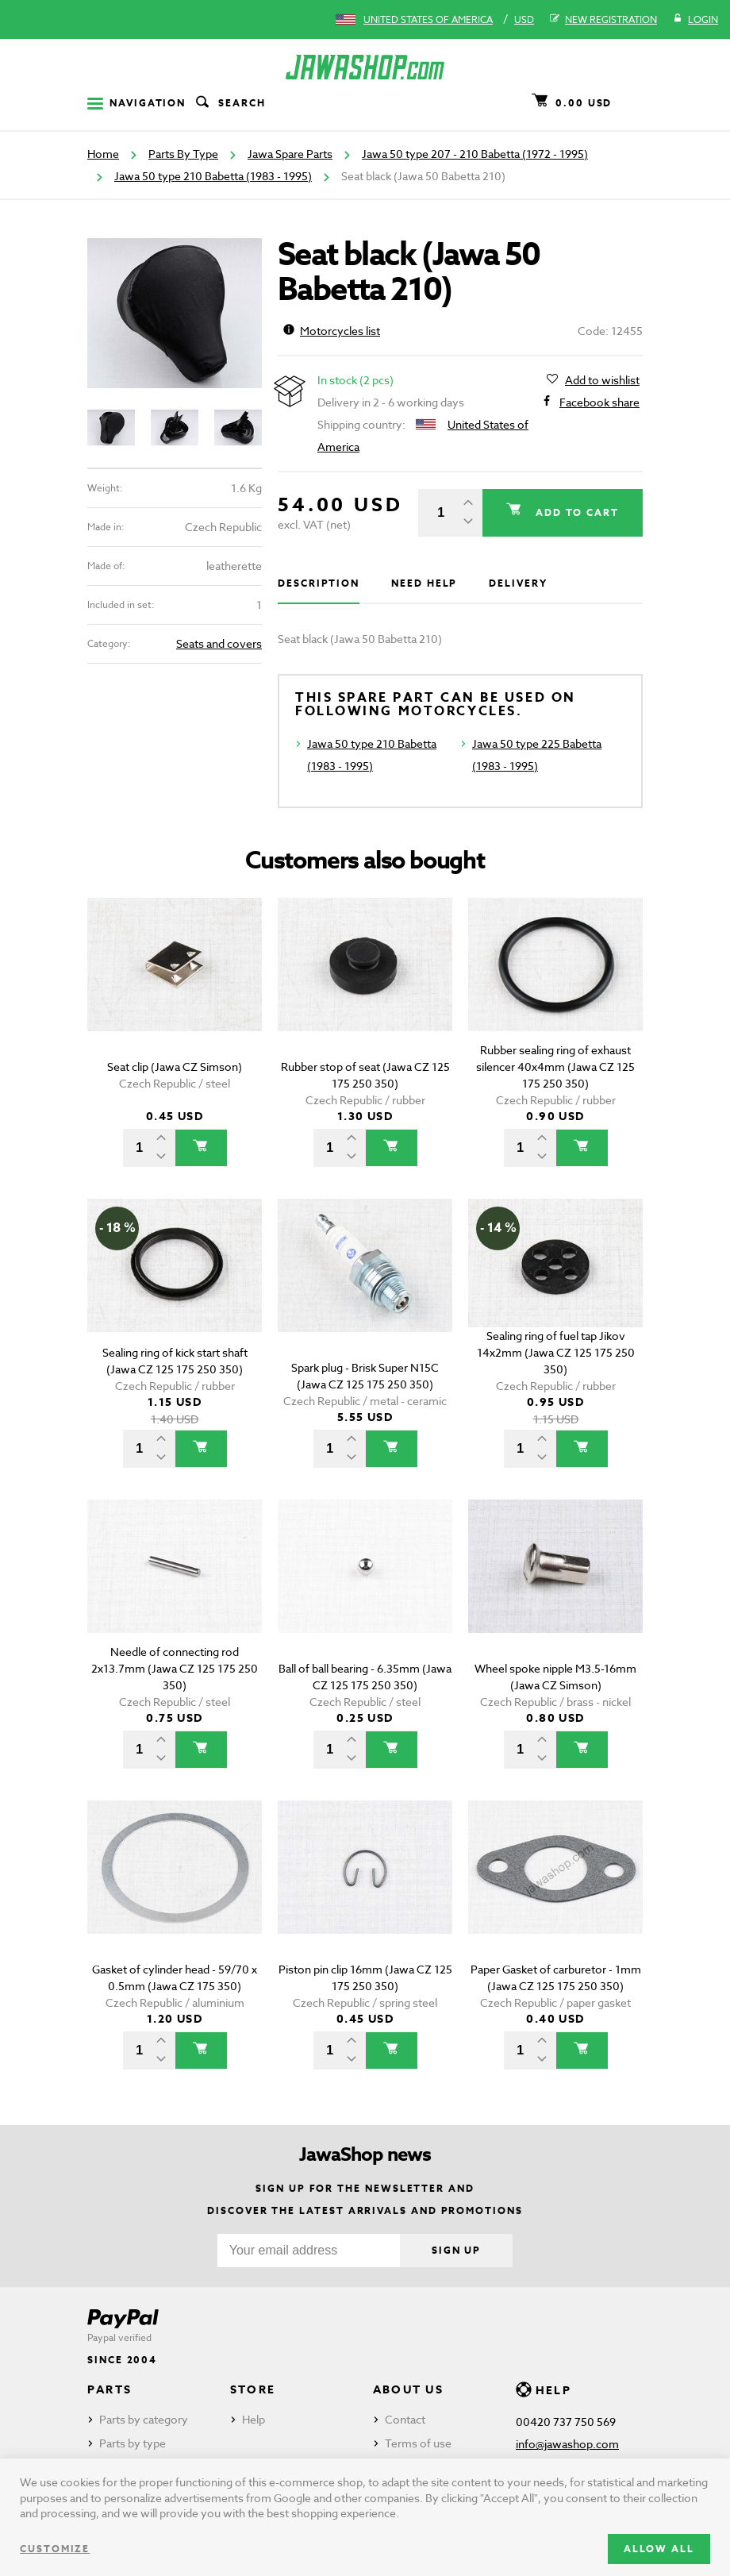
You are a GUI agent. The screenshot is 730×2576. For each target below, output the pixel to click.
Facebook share (599, 402)
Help (253, 2419)
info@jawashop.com (567, 2443)
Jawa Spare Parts (290, 153)
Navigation (136, 103)
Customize (55, 2548)
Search (229, 103)
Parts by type (132, 2443)
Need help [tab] (424, 583)
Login (695, 20)
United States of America (428, 19)
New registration (603, 20)
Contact (405, 2419)
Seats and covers (219, 643)
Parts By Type (183, 153)
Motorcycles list (331, 330)
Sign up (456, 2250)
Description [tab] (318, 583)
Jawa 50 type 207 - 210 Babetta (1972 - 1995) (475, 153)
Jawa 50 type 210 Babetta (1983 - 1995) (213, 175)
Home (103, 153)
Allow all (659, 2548)
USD (524, 19)
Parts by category (143, 2419)
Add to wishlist (602, 380)
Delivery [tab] (518, 583)
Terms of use (418, 2443)
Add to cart (575, 512)
